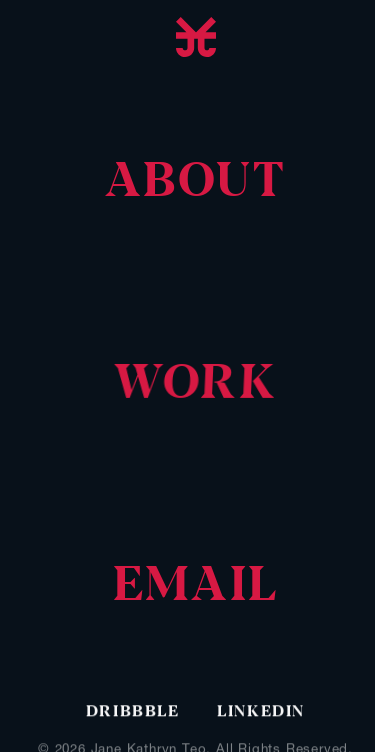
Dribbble (135, 712)
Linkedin (261, 712)
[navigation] (195, 182)
